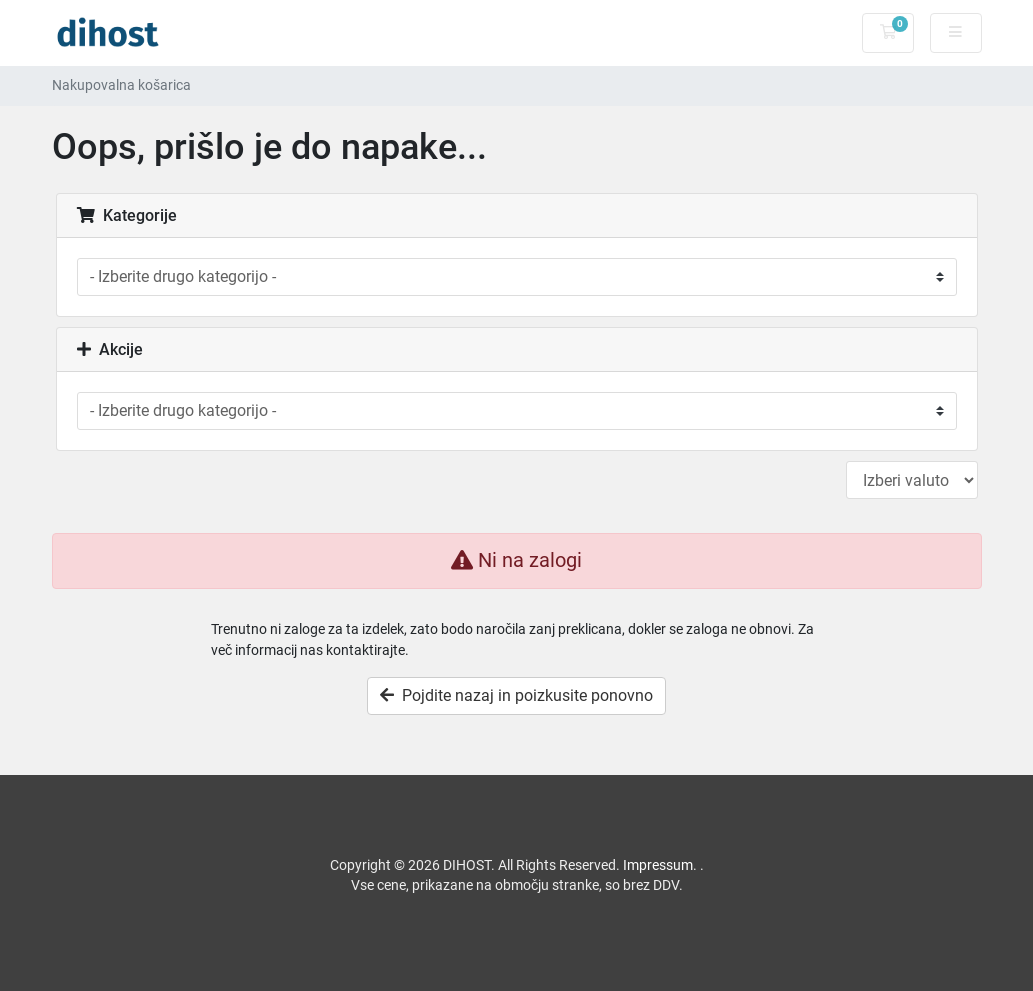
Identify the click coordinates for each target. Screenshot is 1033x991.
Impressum (658, 865)
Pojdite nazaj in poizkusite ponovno (516, 695)
